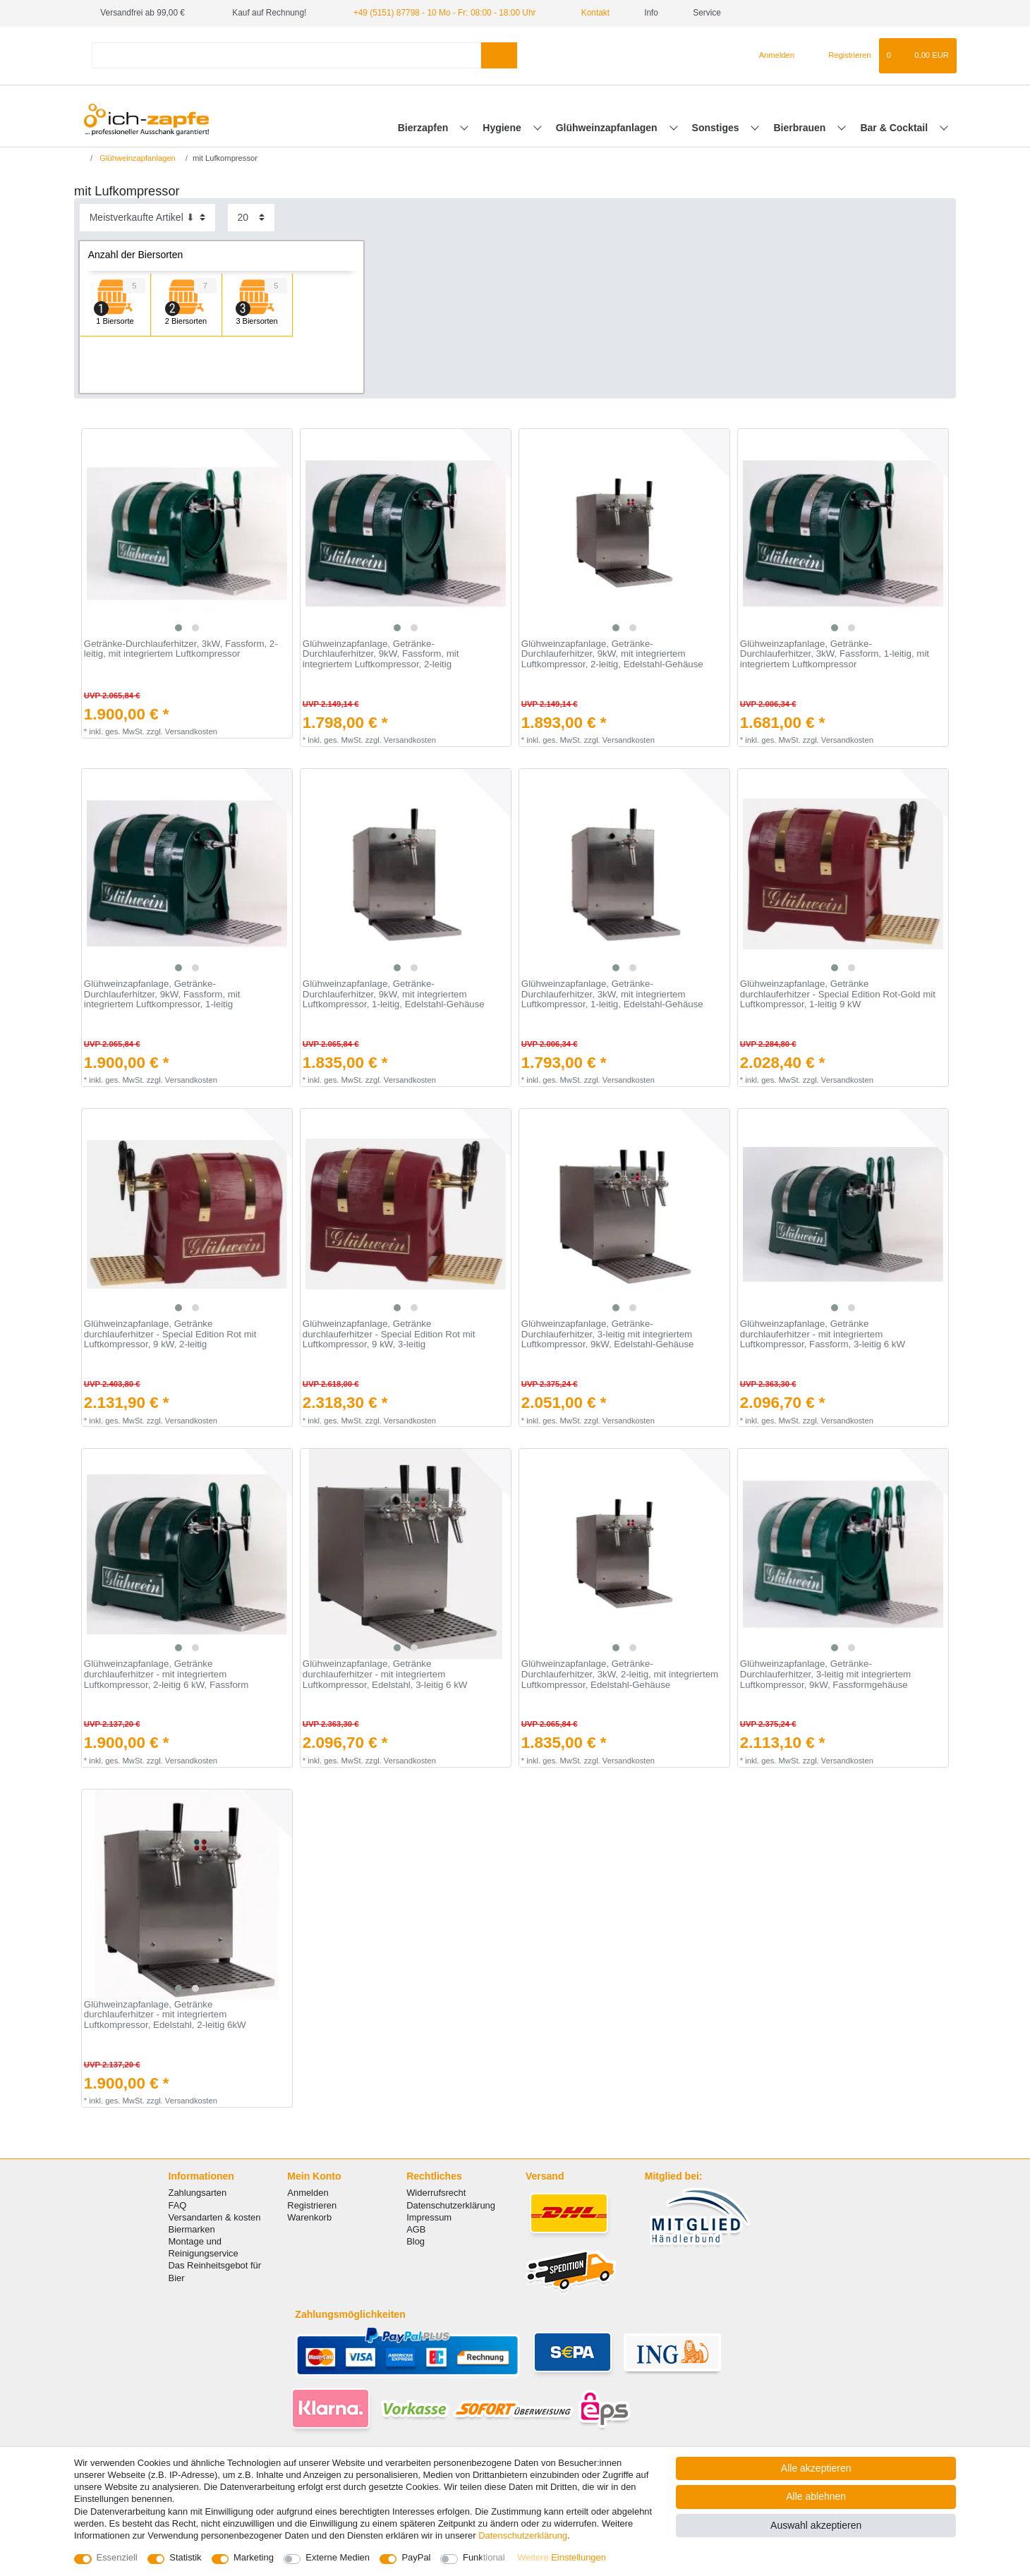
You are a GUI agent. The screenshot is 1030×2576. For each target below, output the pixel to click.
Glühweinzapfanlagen (608, 127)
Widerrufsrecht (436, 2192)
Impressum (429, 2217)
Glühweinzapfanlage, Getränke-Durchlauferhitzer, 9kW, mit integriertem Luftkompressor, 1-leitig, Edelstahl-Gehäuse (394, 994)
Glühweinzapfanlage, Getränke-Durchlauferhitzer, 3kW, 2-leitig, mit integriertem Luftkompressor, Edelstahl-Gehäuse (619, 1674)
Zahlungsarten (198, 2192)
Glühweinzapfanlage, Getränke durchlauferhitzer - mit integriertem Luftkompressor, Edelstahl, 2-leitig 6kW (165, 2015)
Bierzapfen (424, 127)
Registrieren (312, 2205)
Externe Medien (337, 2557)
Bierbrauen (801, 127)
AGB (415, 2229)
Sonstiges (717, 127)
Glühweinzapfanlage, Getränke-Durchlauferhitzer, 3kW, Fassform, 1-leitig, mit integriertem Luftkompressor (834, 654)
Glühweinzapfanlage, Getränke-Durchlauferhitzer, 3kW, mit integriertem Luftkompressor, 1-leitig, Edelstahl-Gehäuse (612, 994)
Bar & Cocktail (895, 127)
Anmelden (307, 2192)
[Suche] (499, 55)
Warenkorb (309, 2217)
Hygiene (503, 127)
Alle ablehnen (816, 2496)
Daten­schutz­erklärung (522, 2535)
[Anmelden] (770, 55)
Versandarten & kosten (215, 2217)
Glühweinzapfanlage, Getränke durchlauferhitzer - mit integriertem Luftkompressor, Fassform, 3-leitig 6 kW (822, 1334)
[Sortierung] (147, 217)
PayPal (415, 2557)
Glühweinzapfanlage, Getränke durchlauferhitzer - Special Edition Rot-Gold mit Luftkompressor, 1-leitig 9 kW (837, 994)
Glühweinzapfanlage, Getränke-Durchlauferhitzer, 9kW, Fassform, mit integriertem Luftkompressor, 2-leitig (381, 654)
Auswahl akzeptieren (815, 2525)
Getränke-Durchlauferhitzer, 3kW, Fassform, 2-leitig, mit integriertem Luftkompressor (181, 649)
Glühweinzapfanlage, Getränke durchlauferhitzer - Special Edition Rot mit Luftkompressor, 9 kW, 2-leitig (170, 1334)
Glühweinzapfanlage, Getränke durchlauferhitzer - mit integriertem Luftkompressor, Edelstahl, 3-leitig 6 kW (385, 1674)
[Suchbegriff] (286, 55)
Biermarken (192, 2229)
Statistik (185, 2557)
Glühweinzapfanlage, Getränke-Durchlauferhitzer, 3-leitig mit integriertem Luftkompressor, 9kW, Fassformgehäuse (825, 1674)
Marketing (254, 2557)
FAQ (178, 2205)
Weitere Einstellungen (561, 2557)
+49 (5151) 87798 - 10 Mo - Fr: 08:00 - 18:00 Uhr (444, 13)
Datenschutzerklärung (450, 2205)
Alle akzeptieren (816, 2468)
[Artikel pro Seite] (251, 217)
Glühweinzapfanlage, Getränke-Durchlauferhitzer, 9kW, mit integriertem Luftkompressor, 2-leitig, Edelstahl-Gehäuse (612, 654)
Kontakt (590, 13)
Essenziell (117, 2557)
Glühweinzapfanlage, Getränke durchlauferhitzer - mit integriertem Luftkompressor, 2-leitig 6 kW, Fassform (166, 1674)
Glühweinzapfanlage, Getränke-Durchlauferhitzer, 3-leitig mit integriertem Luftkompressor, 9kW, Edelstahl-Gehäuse (607, 1334)
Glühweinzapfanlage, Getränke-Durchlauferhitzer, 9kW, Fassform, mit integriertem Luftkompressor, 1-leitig (162, 994)
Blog (415, 2241)
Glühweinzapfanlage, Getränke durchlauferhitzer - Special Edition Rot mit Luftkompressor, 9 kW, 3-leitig (389, 1334)
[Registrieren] (841, 55)
